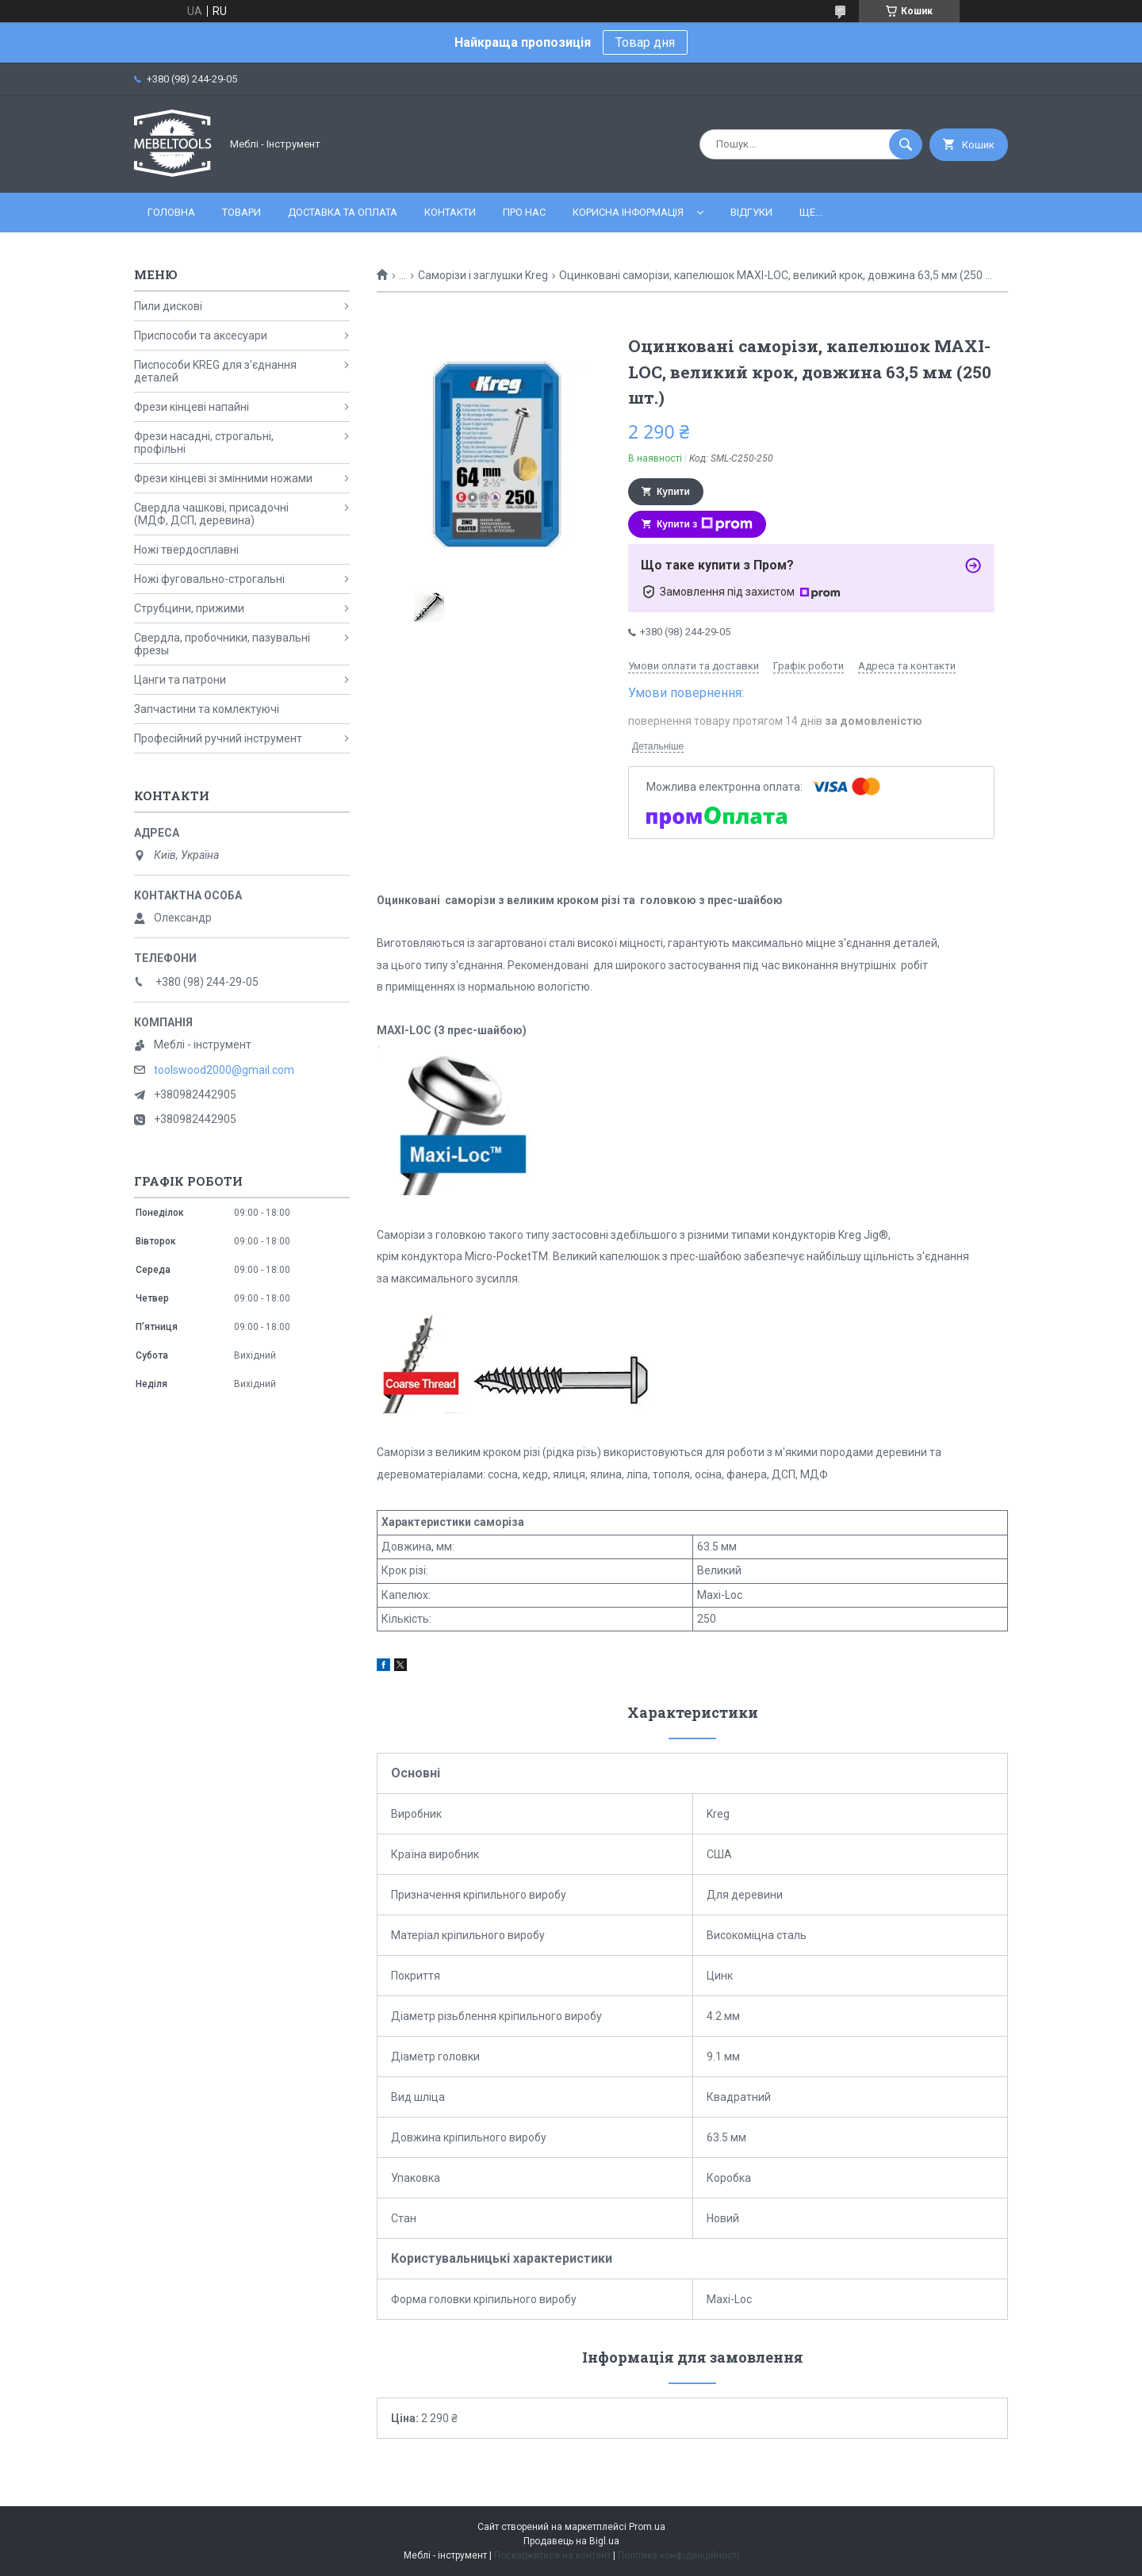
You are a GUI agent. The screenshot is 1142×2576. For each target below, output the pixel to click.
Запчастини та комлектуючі (206, 709)
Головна (171, 212)
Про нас (524, 212)
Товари (241, 212)
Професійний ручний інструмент (218, 738)
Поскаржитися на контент (552, 2555)
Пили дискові (168, 306)
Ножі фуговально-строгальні (209, 579)
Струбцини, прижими (189, 608)
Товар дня (645, 42)
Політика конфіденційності (678, 2555)
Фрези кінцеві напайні (191, 407)
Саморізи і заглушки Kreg (483, 275)
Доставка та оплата (342, 212)
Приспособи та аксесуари (200, 335)
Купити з (705, 524)
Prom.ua (647, 2526)
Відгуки (751, 212)
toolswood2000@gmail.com (224, 1070)
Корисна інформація (628, 212)
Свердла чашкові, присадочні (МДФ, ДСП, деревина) (211, 514)
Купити (673, 491)
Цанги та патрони (180, 679)
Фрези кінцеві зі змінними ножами (223, 478)
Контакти (450, 212)
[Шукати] (905, 144)
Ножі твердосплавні (186, 549)
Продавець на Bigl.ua (571, 2541)
